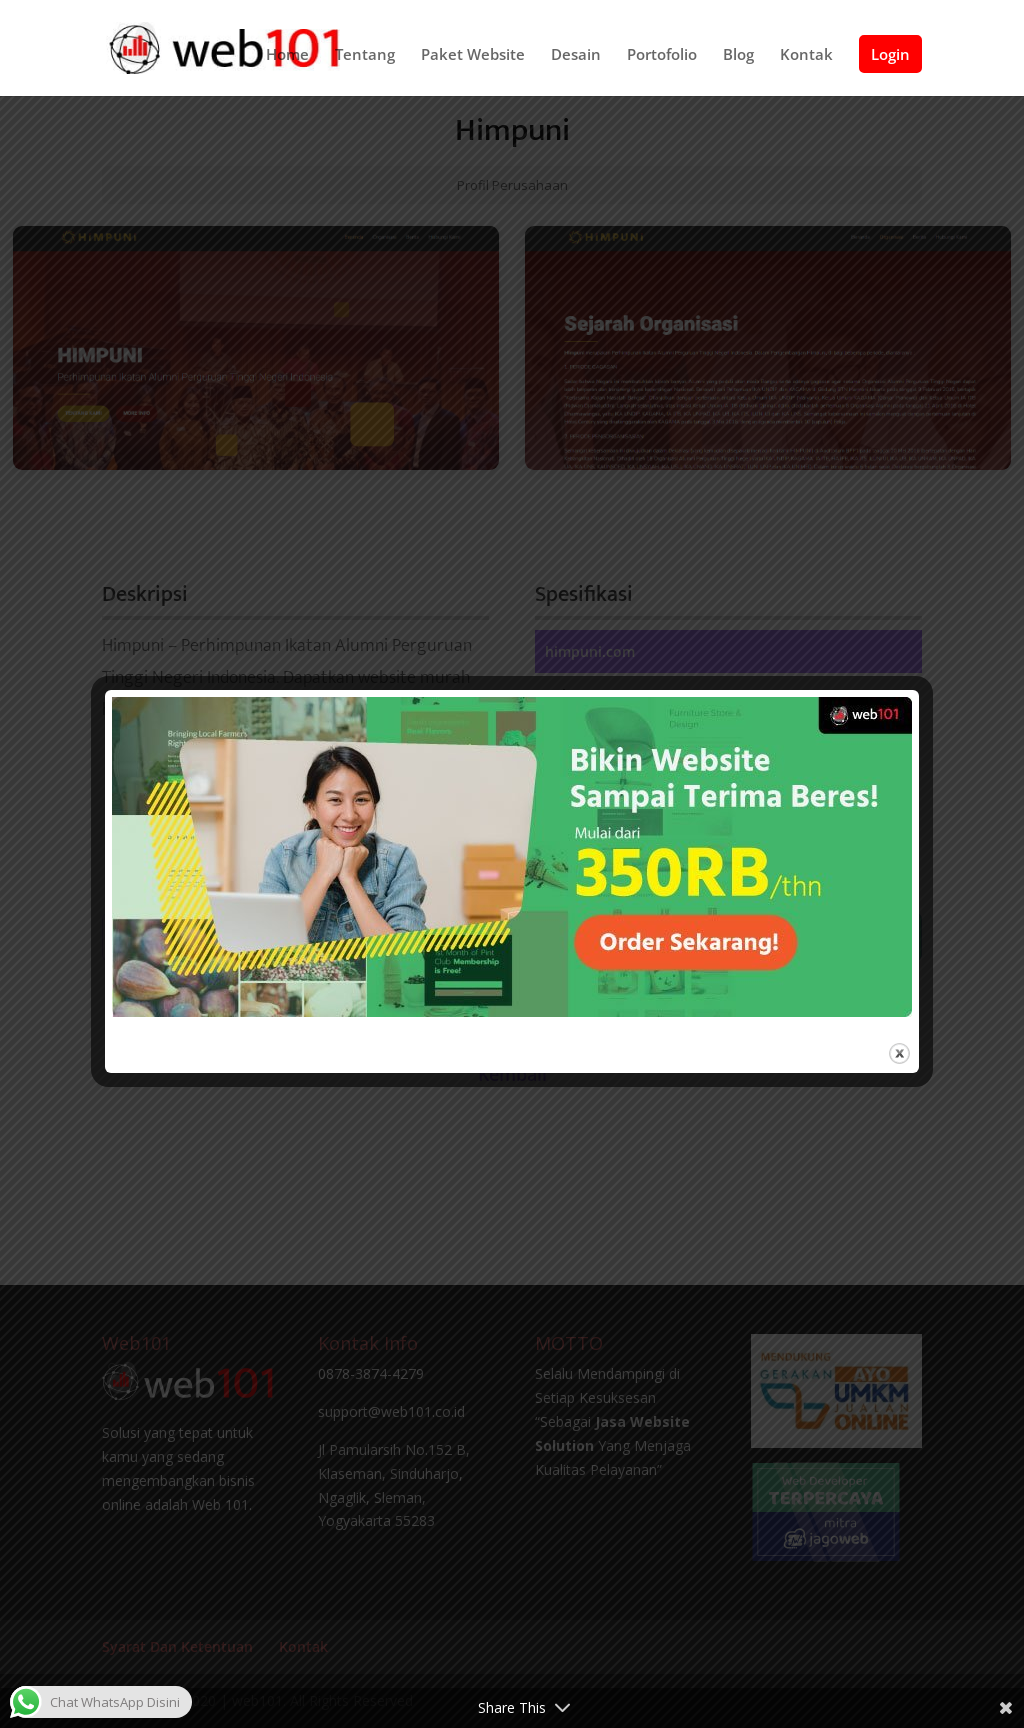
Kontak (806, 55)
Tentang (365, 55)
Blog (738, 55)
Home (287, 55)
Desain (576, 55)
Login (890, 54)
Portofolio (662, 55)
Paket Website (473, 55)
